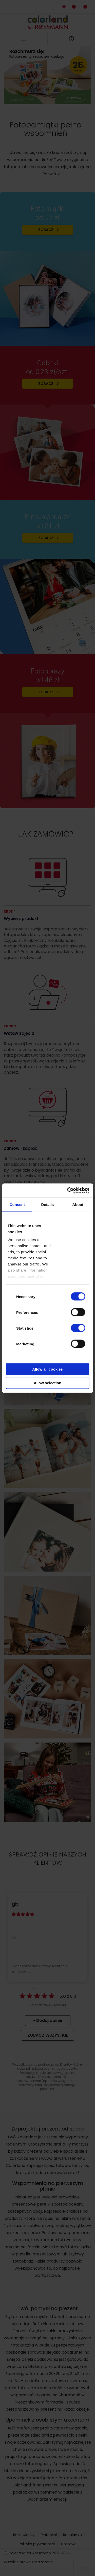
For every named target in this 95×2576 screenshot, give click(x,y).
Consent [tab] (17, 1204)
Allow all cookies (47, 1369)
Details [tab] (47, 1204)
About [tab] (77, 1204)
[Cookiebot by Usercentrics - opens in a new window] (67, 1190)
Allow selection (47, 1382)
